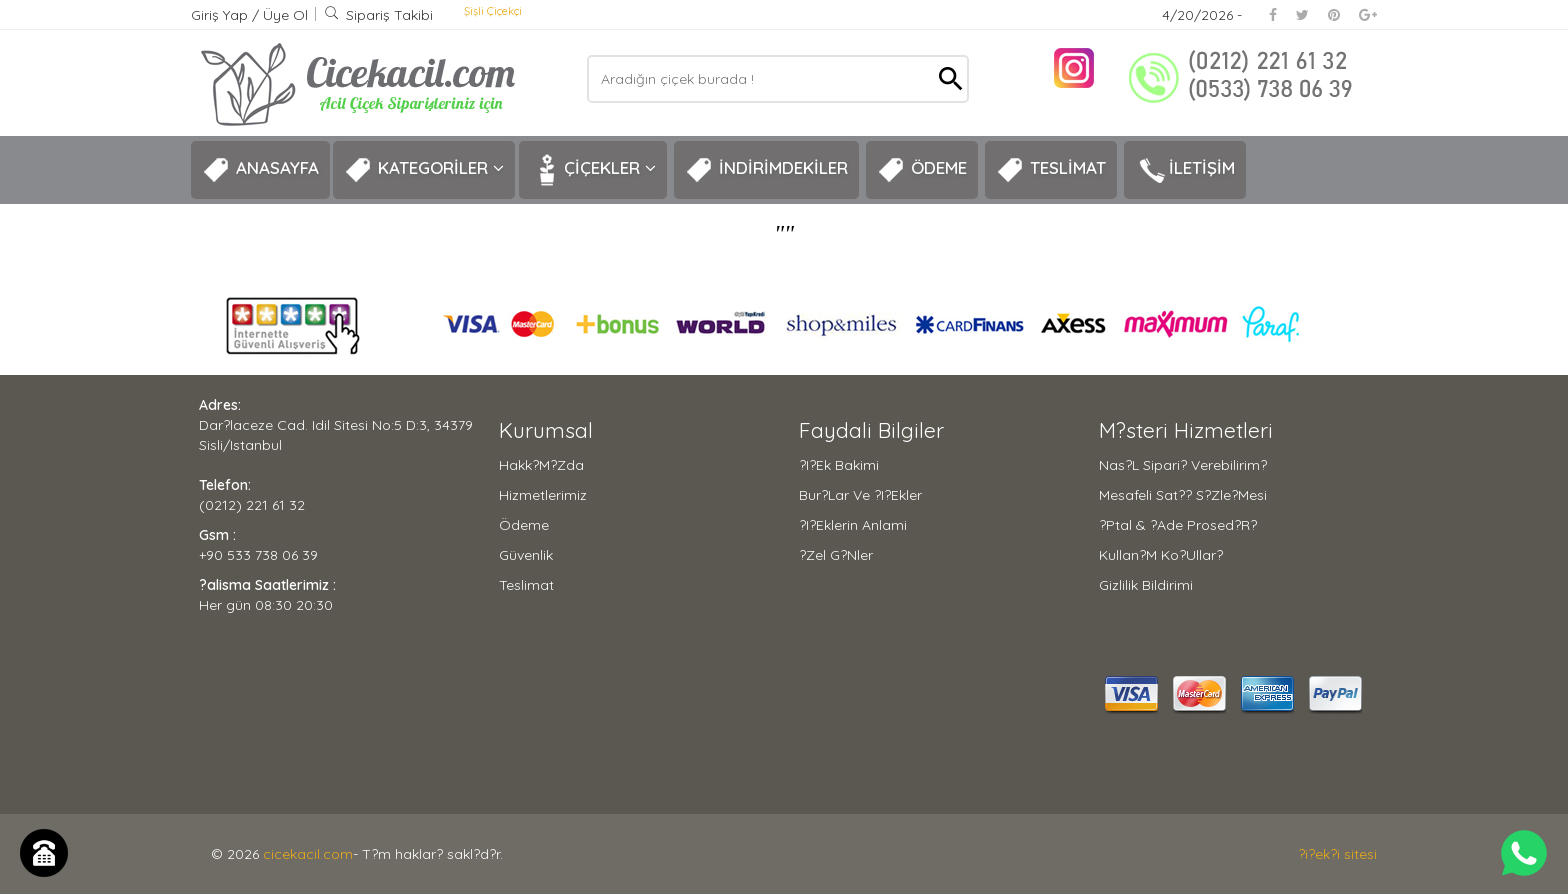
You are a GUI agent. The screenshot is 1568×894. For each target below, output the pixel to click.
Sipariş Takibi (378, 15)
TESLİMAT (1051, 170)
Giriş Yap (221, 15)
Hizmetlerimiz (543, 495)
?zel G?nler (836, 555)
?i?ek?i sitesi (1337, 854)
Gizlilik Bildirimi (1146, 585)
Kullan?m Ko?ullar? (1161, 555)
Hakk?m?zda (541, 465)
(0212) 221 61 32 (252, 505)
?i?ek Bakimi (839, 465)
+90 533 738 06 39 (258, 555)
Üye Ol (285, 15)
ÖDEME (922, 170)
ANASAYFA (260, 170)
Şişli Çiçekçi (493, 11)
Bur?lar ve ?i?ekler (860, 495)
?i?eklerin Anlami (853, 525)
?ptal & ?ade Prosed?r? (1178, 525)
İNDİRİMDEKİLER (766, 170)
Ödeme (524, 525)
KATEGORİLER (424, 170)
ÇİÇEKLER (593, 170)
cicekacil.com (308, 854)
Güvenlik (526, 555)
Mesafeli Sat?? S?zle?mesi (1183, 495)
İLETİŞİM (1185, 170)
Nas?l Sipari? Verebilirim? (1183, 465)
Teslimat (526, 585)
